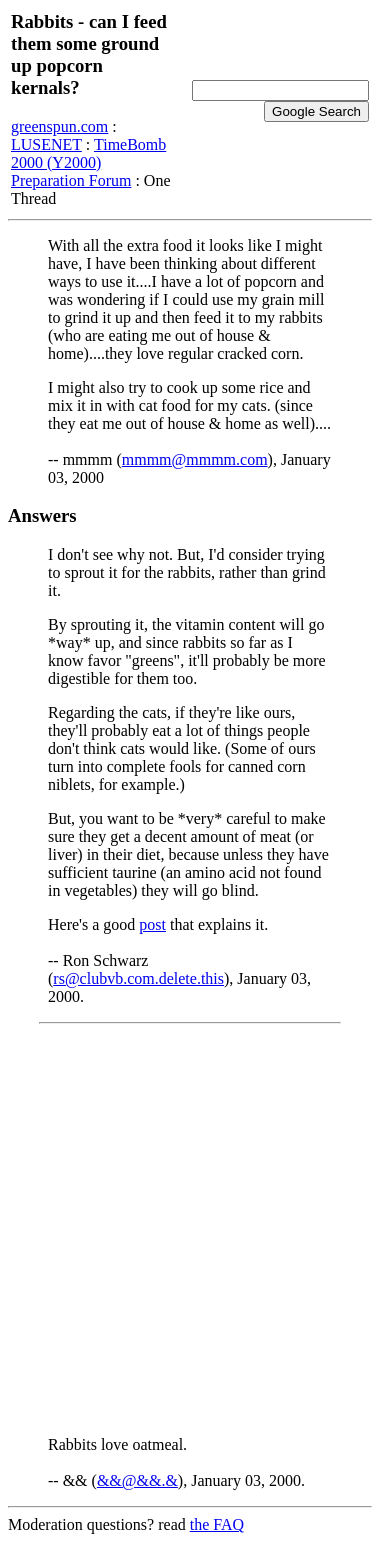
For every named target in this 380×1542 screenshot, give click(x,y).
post (152, 924)
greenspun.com (59, 126)
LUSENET (46, 144)
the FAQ (217, 1524)
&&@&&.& (137, 1480)
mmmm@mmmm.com (195, 459)
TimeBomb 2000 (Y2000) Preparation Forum (88, 162)
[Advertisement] (190, 1230)
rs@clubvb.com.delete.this (138, 978)
